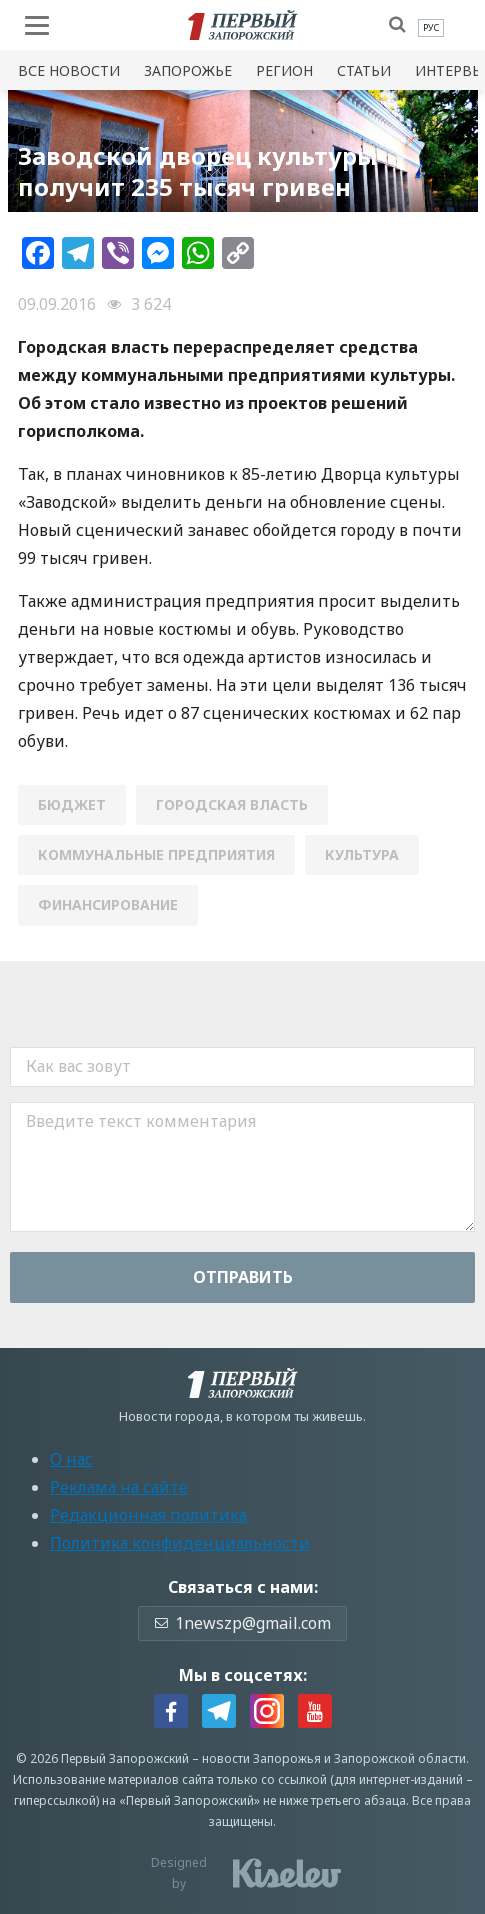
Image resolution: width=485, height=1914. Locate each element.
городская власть (232, 804)
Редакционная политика (148, 1515)
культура (362, 854)
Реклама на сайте (119, 1487)
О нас (71, 1459)
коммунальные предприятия (156, 854)
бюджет (72, 804)
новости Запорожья (261, 1758)
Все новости (69, 70)
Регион (284, 70)
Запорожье (188, 70)
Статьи (364, 70)
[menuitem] (431, 28)
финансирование (108, 904)
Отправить (243, 1277)
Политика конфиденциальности (180, 1543)
